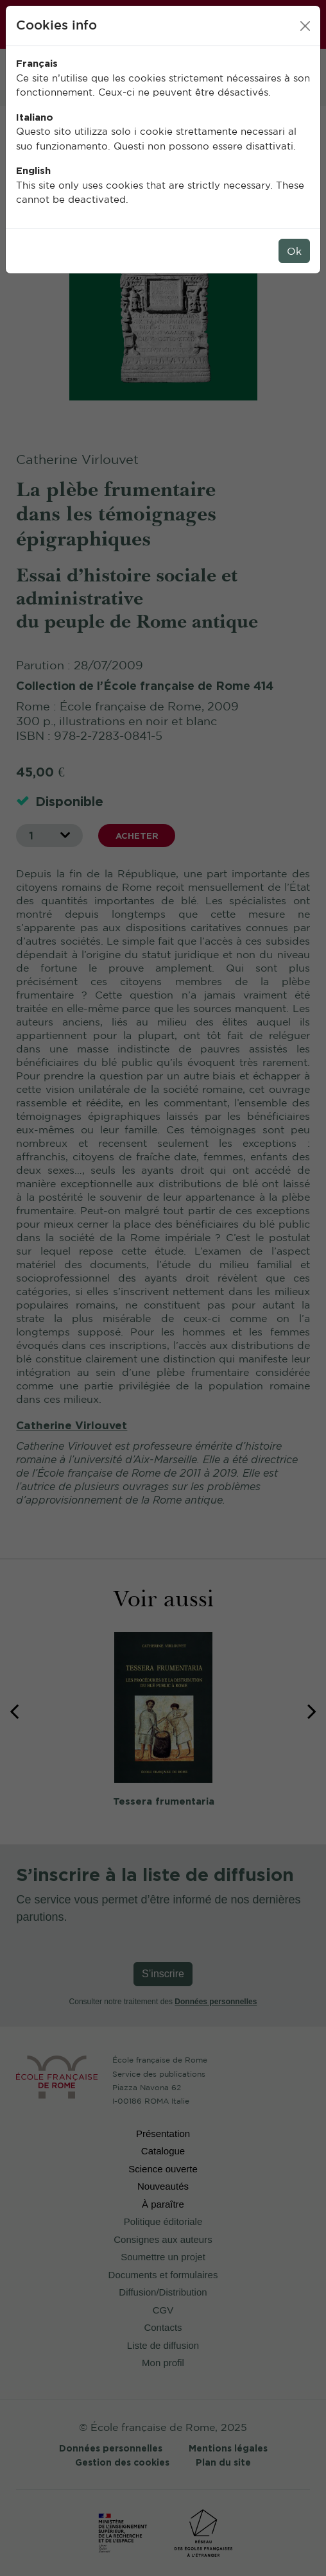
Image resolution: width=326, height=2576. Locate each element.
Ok (294, 251)
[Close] (305, 26)
